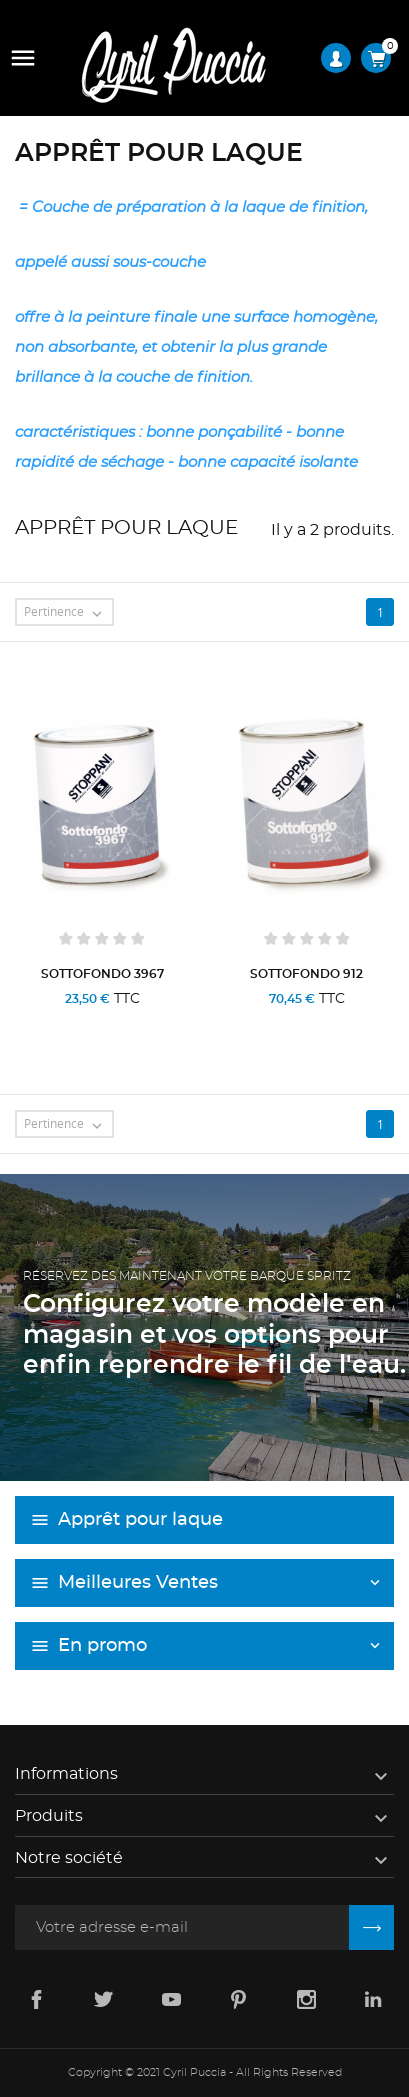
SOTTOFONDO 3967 (102, 974)
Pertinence (68, 613)
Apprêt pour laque (140, 1520)
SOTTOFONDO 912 (306, 974)
